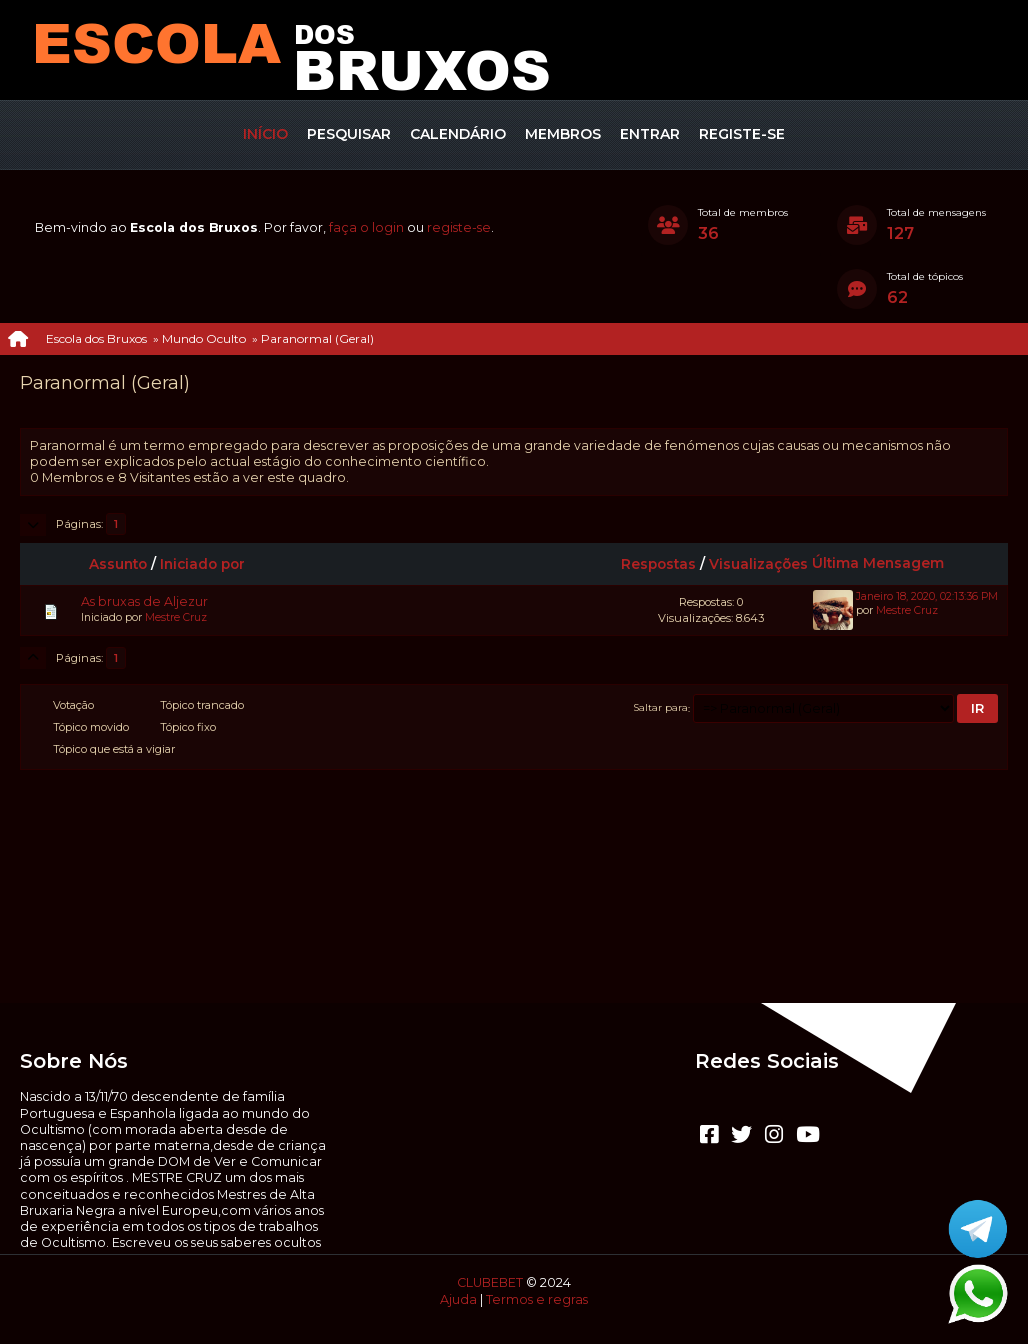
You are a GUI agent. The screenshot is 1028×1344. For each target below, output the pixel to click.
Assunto (118, 564)
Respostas (658, 564)
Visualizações (758, 564)
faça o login (366, 227)
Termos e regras (537, 1299)
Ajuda (458, 1299)
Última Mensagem (887, 563)
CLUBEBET (490, 1282)
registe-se (459, 227)
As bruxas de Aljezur (144, 601)
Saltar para (661, 708)
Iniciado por (202, 564)
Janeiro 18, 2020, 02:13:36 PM (927, 596)
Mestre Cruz (176, 617)
